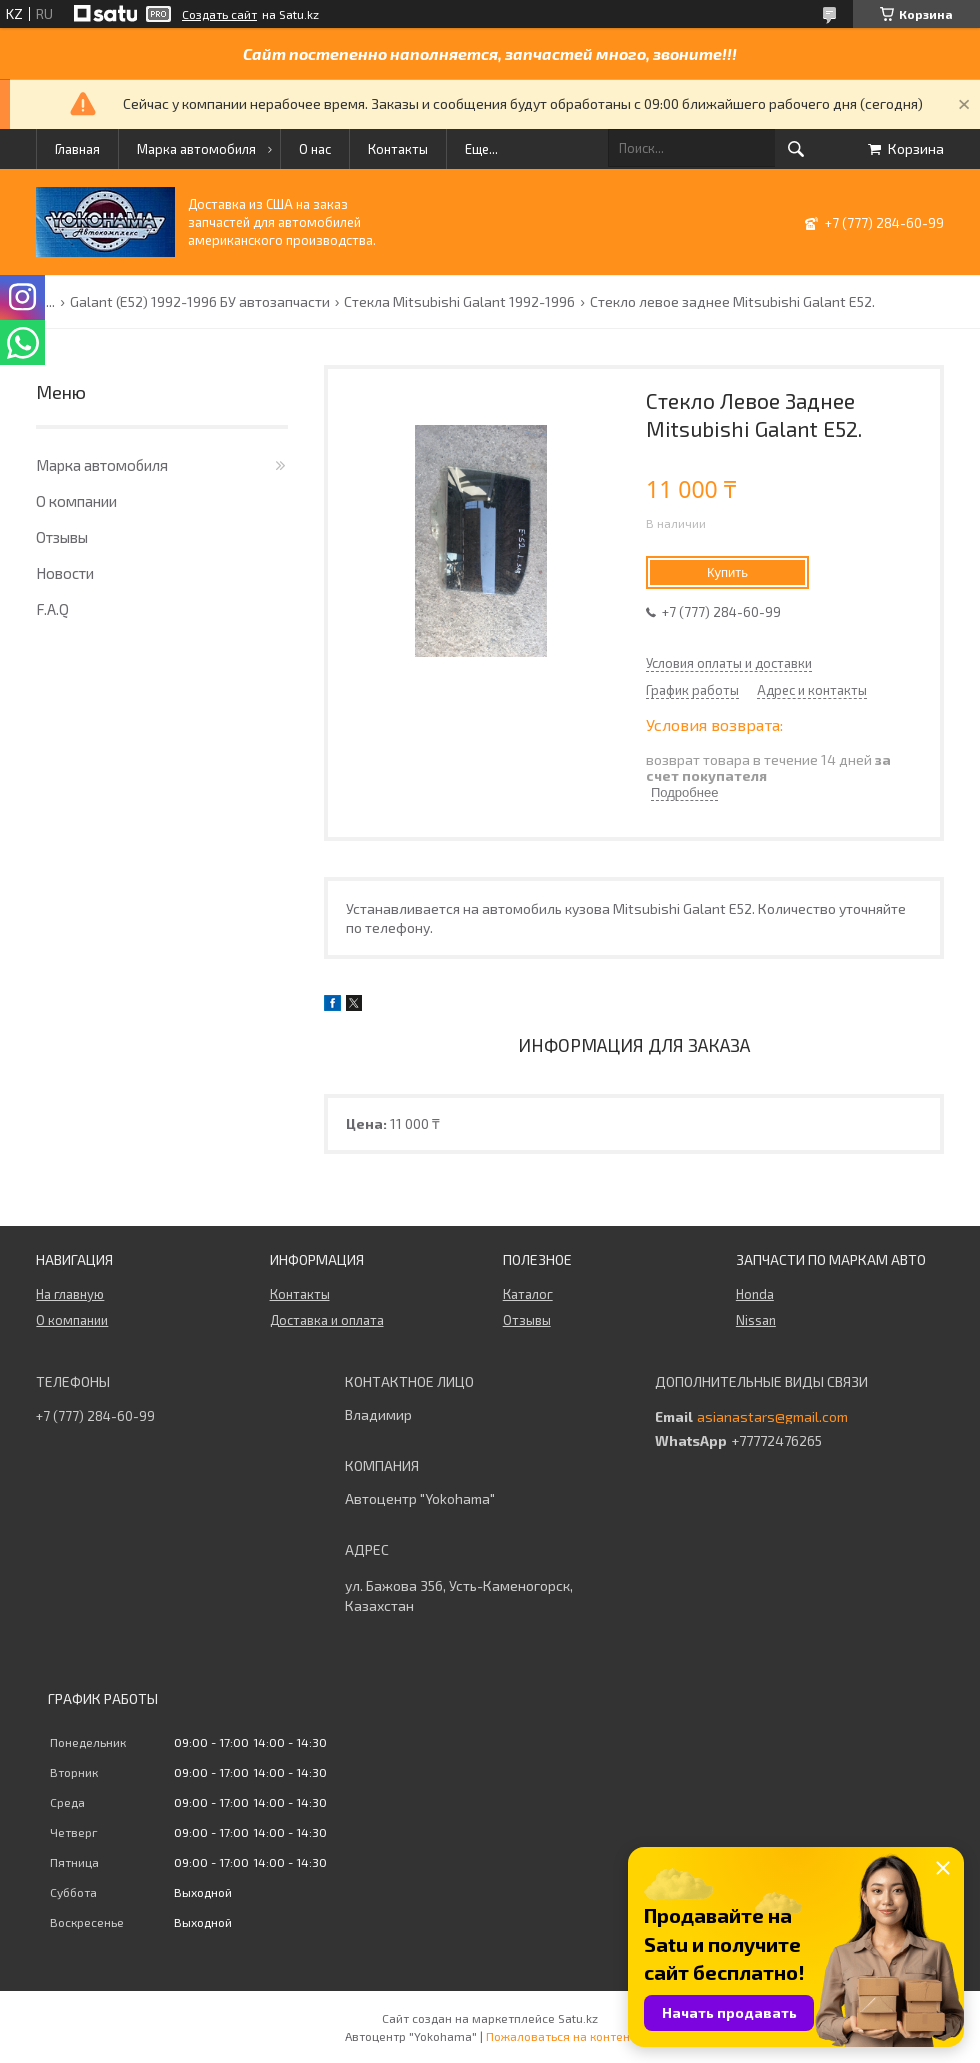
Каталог (528, 1294)
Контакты (398, 149)
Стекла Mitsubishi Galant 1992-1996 (459, 302)
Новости (65, 573)
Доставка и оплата (327, 1320)
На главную (70, 1294)
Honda (755, 1294)
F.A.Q (52, 609)
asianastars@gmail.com (772, 1417)
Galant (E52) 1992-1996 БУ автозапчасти (200, 302)
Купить (727, 572)
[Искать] (796, 149)
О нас (315, 149)
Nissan (756, 1320)
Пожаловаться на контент (561, 2036)
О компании (76, 501)
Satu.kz (578, 2018)
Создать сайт (219, 14)
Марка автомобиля (196, 149)
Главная (77, 149)
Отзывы (62, 537)
